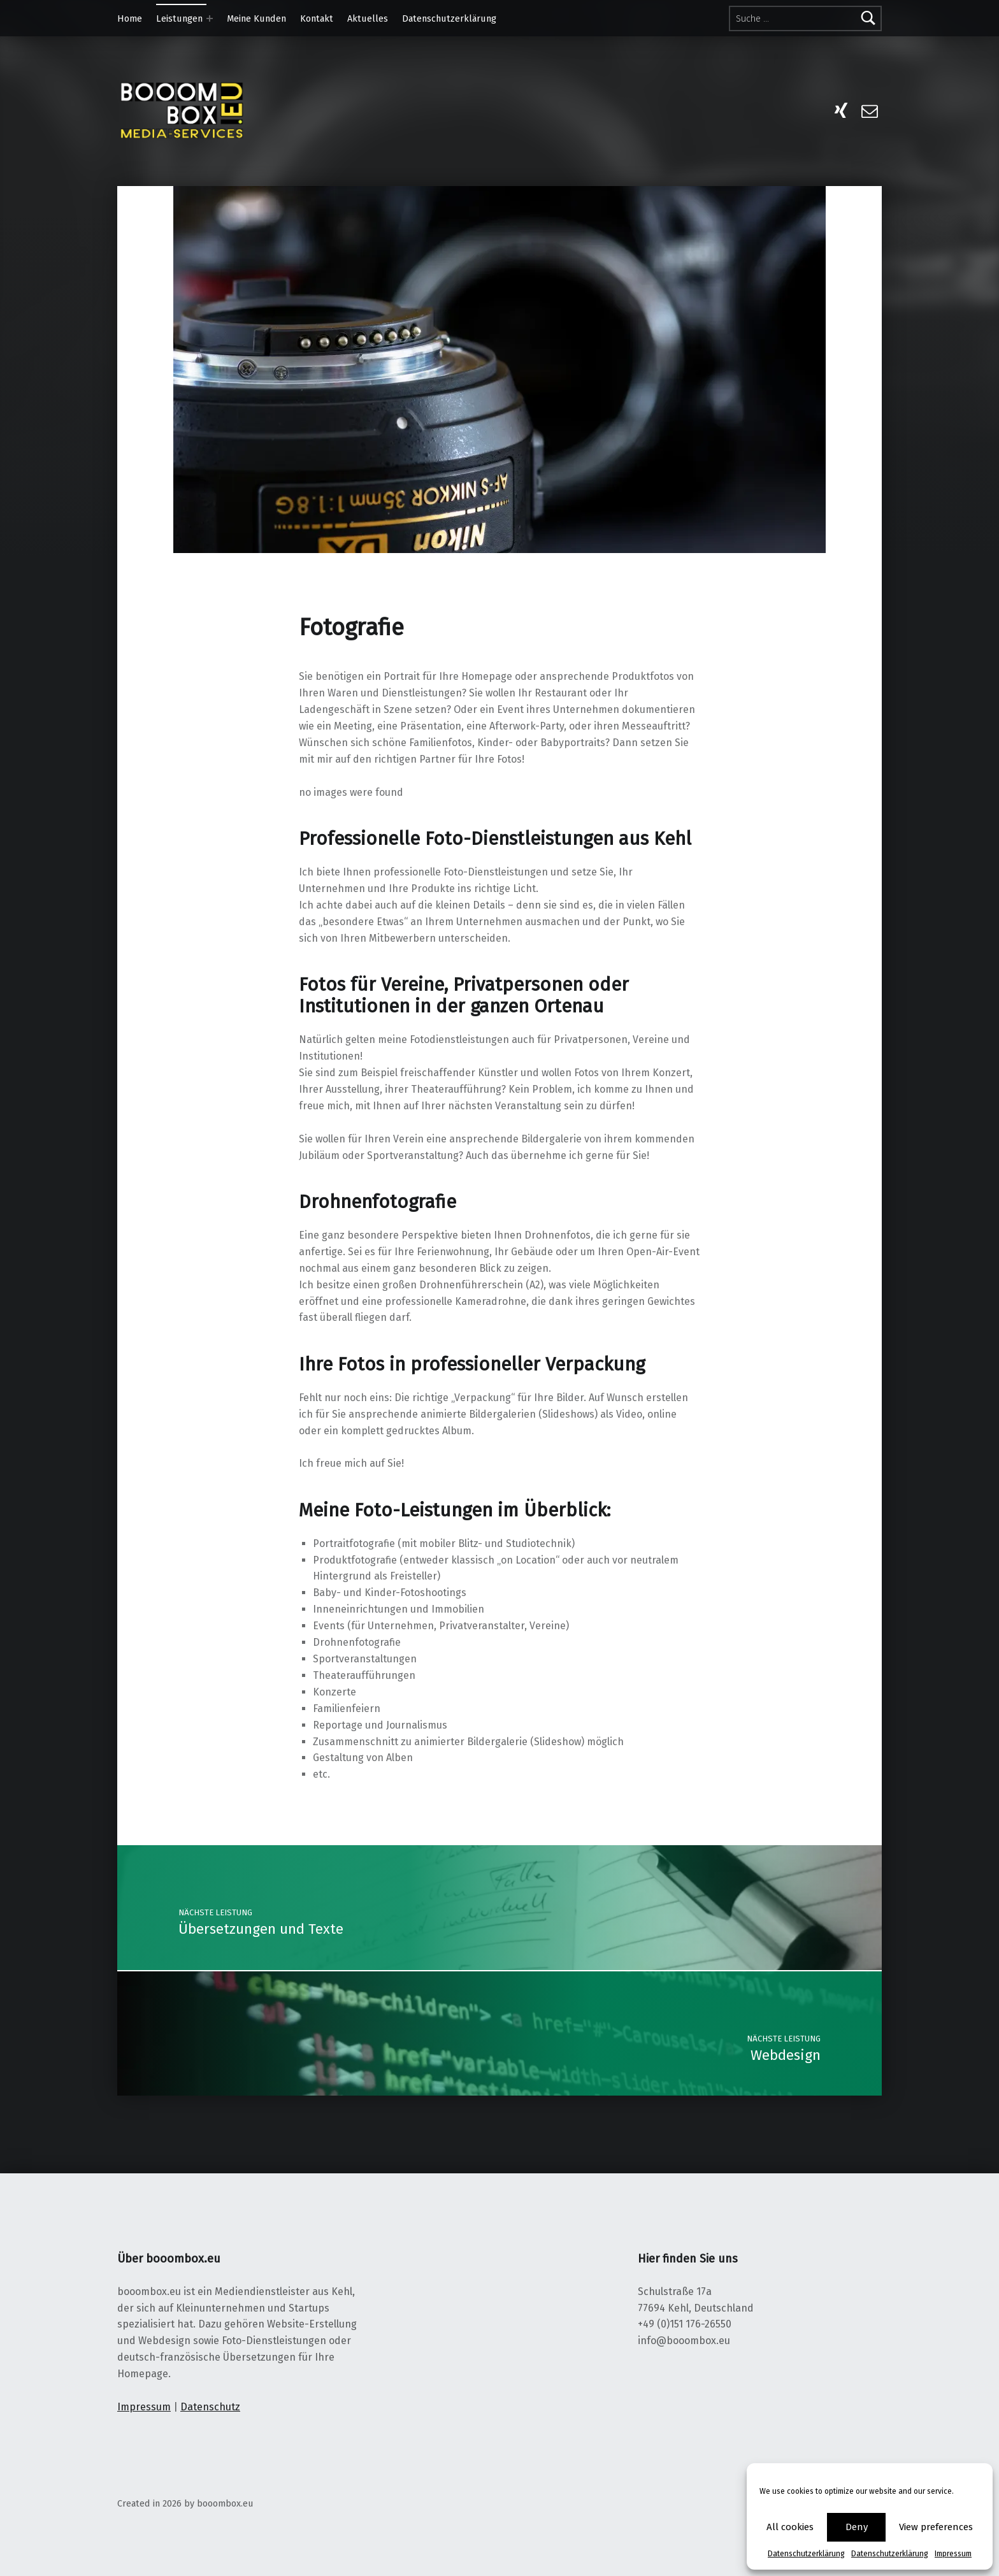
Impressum (953, 2553)
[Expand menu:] (209, 18)
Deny (856, 2527)
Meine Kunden (256, 18)
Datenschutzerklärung (806, 2553)
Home (129, 18)
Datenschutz (210, 2407)
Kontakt (316, 18)
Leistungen (179, 18)
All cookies (790, 2527)
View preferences (936, 2527)
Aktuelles (367, 18)
